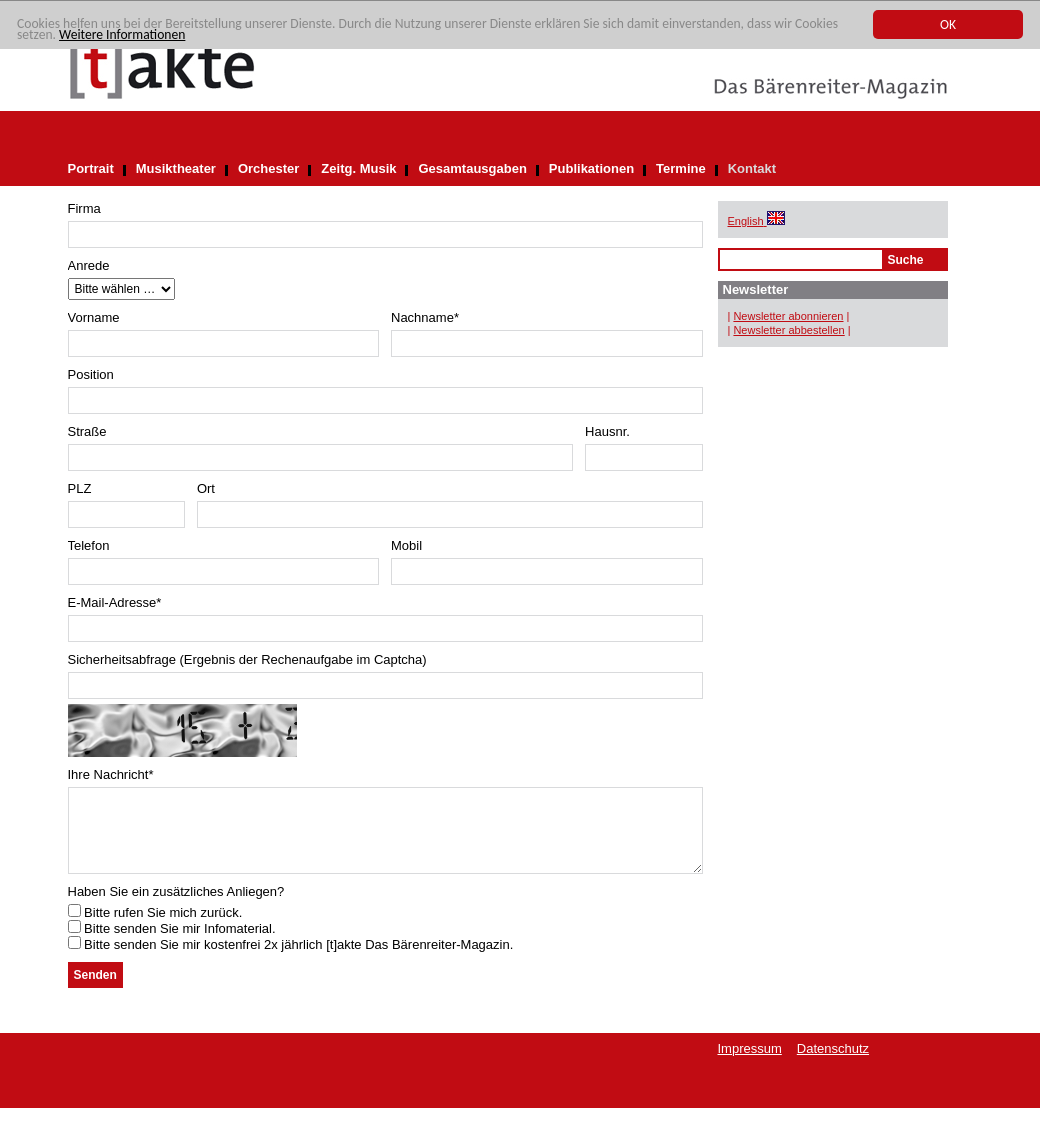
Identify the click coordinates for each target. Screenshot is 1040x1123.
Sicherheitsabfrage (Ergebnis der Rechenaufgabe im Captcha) (247, 659)
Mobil (406, 545)
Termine (681, 168)
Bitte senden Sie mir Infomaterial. (172, 943)
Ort (206, 488)
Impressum (750, 1063)
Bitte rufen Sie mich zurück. (155, 927)
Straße (87, 431)
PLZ (80, 488)
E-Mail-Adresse (115, 602)
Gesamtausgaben (472, 168)
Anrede (89, 265)
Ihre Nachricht (111, 774)
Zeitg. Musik (358, 168)
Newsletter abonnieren (788, 316)
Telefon (89, 545)
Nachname (425, 317)
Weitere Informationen (122, 35)
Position (91, 374)
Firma (84, 208)
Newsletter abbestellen (788, 330)
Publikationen (591, 168)
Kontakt (752, 168)
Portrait (91, 168)
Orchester (268, 168)
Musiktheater (176, 168)
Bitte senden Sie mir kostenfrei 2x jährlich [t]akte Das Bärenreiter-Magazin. (291, 959)
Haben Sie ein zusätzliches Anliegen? (176, 906)
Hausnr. (607, 431)
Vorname (94, 317)
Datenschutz (833, 1063)
